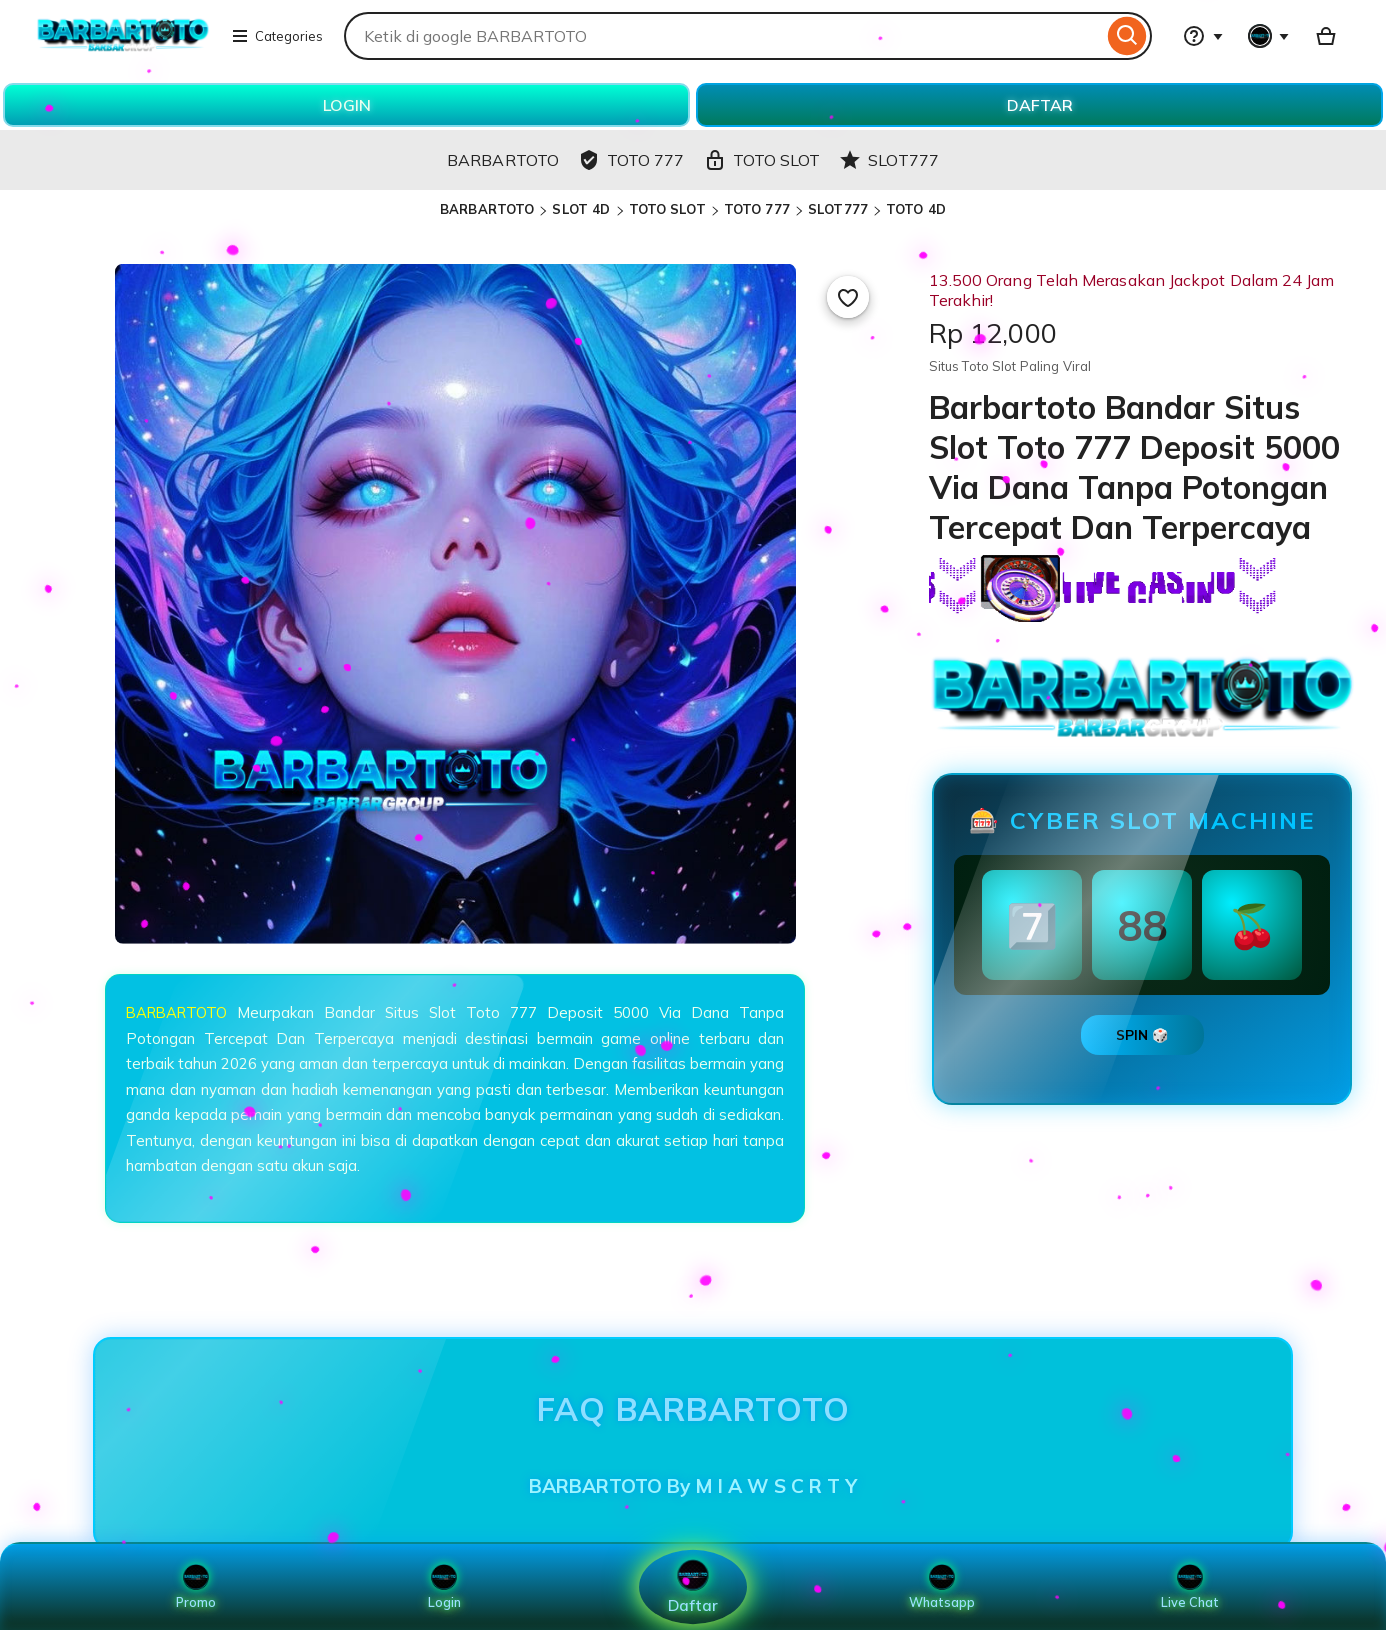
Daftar (693, 1586)
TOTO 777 (757, 209)
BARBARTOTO (487, 209)
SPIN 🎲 (1142, 1035)
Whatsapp (942, 1587)
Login (444, 1587)
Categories (277, 36)
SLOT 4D (581, 209)
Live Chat (1190, 1587)
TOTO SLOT (667, 209)
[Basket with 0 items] (1326, 36)
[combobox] (723, 36)
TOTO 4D (916, 209)
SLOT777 (838, 209)
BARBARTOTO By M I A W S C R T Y (693, 1486)
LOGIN (347, 105)
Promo (195, 1587)
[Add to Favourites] (848, 297)
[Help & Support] (1203, 36)
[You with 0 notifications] (1269, 36)
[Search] (1127, 36)
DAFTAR (1040, 105)
